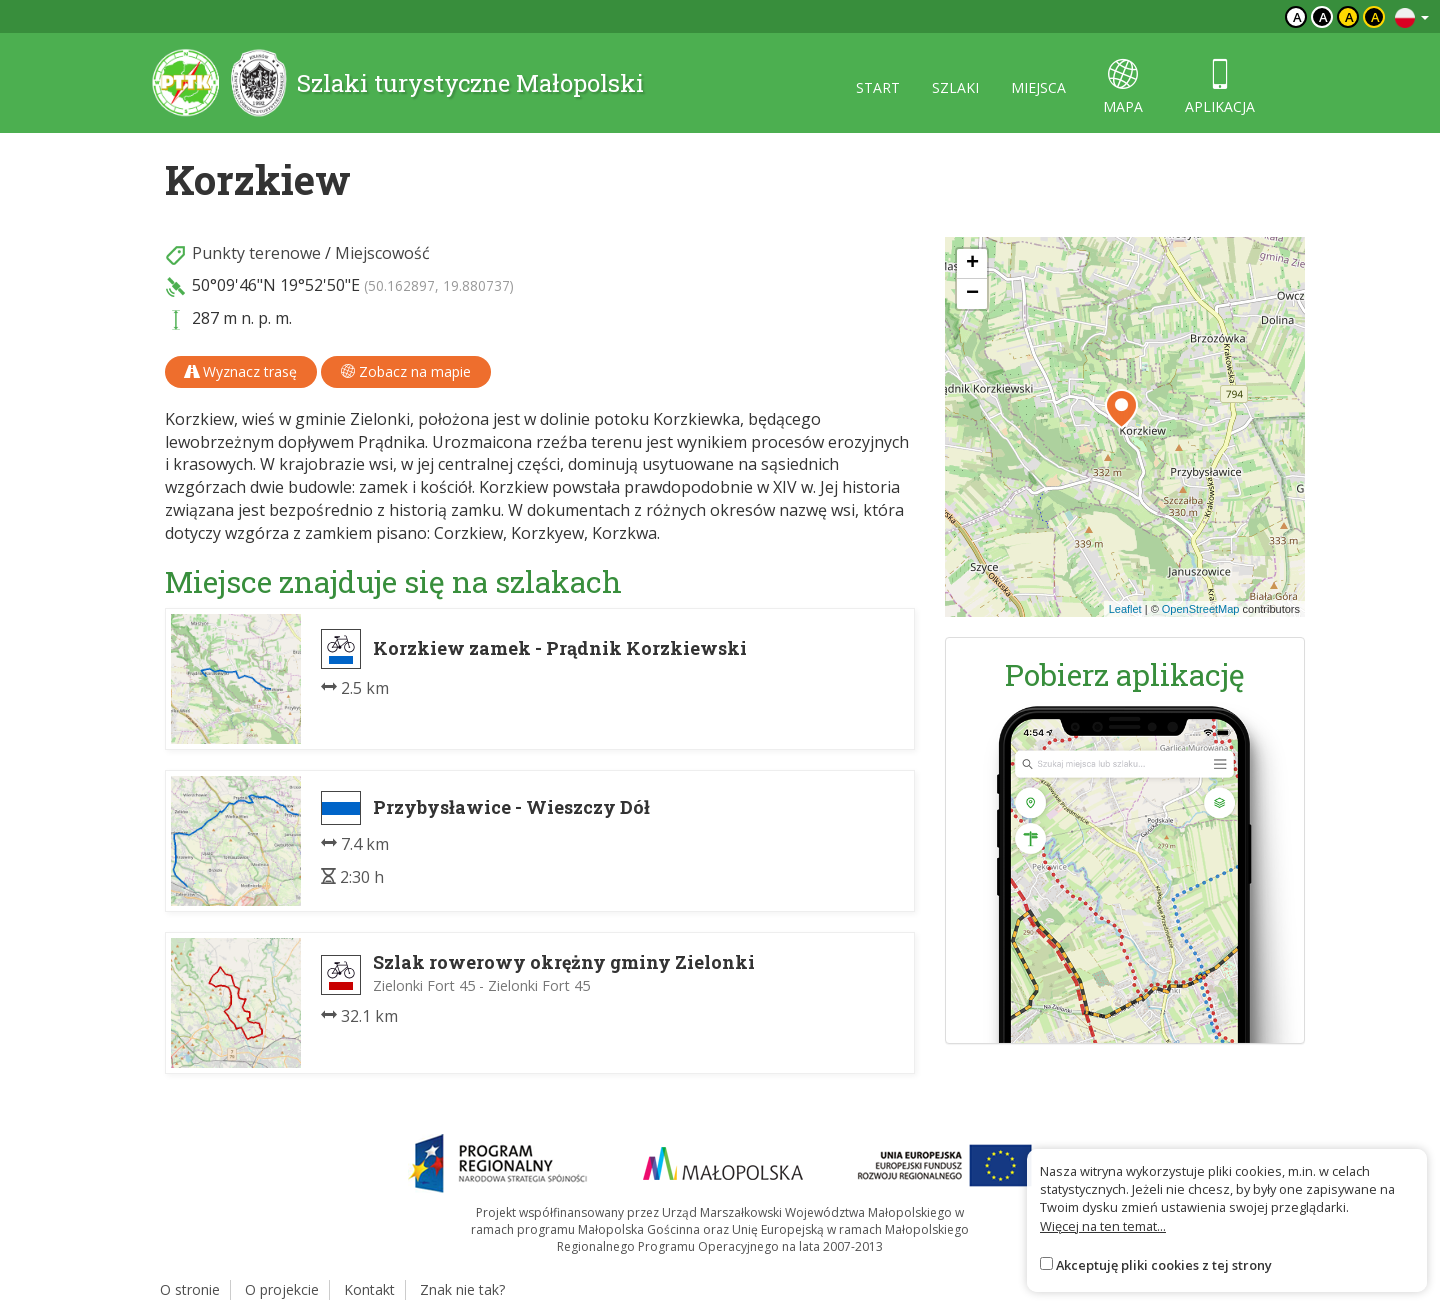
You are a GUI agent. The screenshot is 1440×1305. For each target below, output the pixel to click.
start (878, 87)
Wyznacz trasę (241, 371)
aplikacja (1220, 87)
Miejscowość (382, 253)
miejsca (1038, 87)
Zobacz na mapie (406, 371)
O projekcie (282, 1289)
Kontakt (369, 1289)
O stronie (190, 1289)
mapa (1123, 87)
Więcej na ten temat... (1103, 1226)
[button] (1121, 409)
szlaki (955, 87)
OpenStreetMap (1201, 609)
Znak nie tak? (462, 1289)
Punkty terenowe (256, 253)
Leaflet (1125, 609)
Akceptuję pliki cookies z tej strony (1164, 1265)
